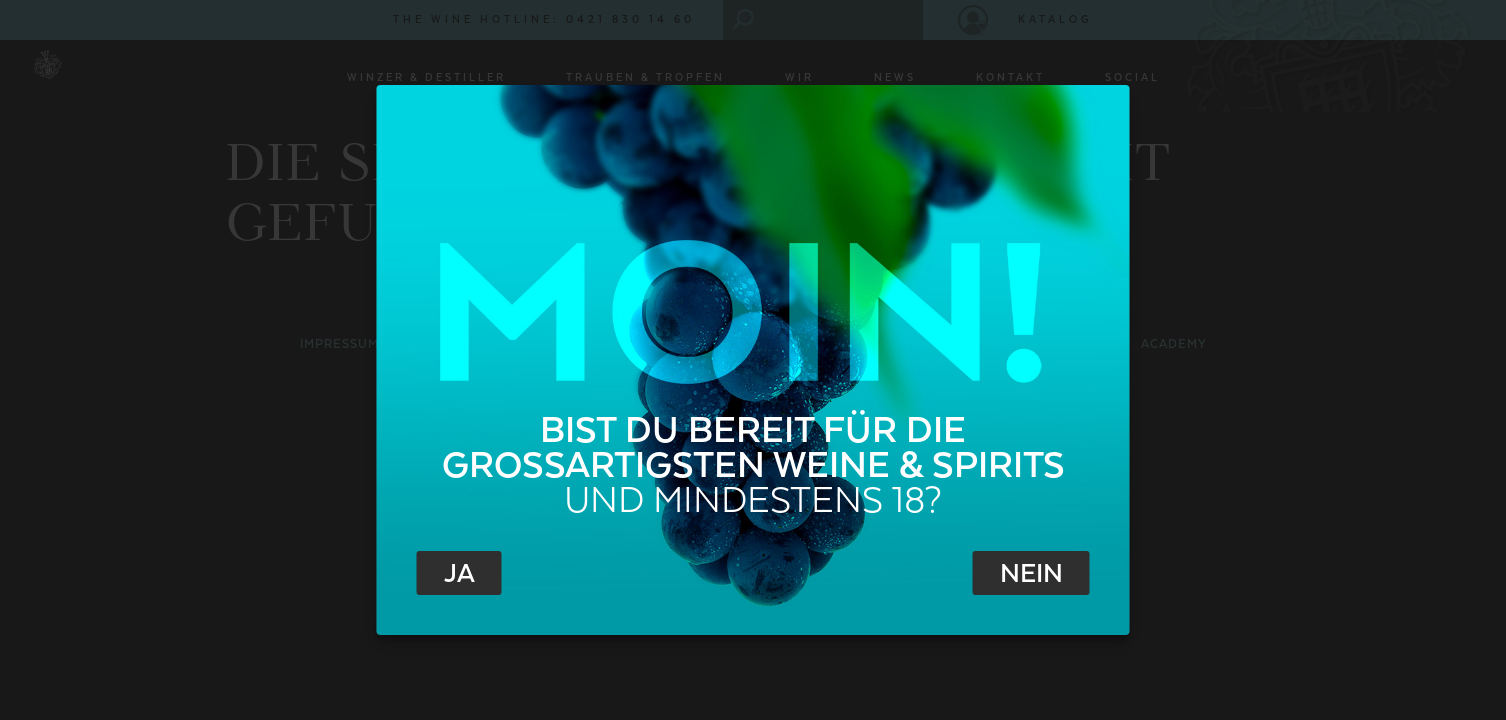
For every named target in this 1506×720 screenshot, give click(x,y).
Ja (459, 574)
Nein (1031, 574)
